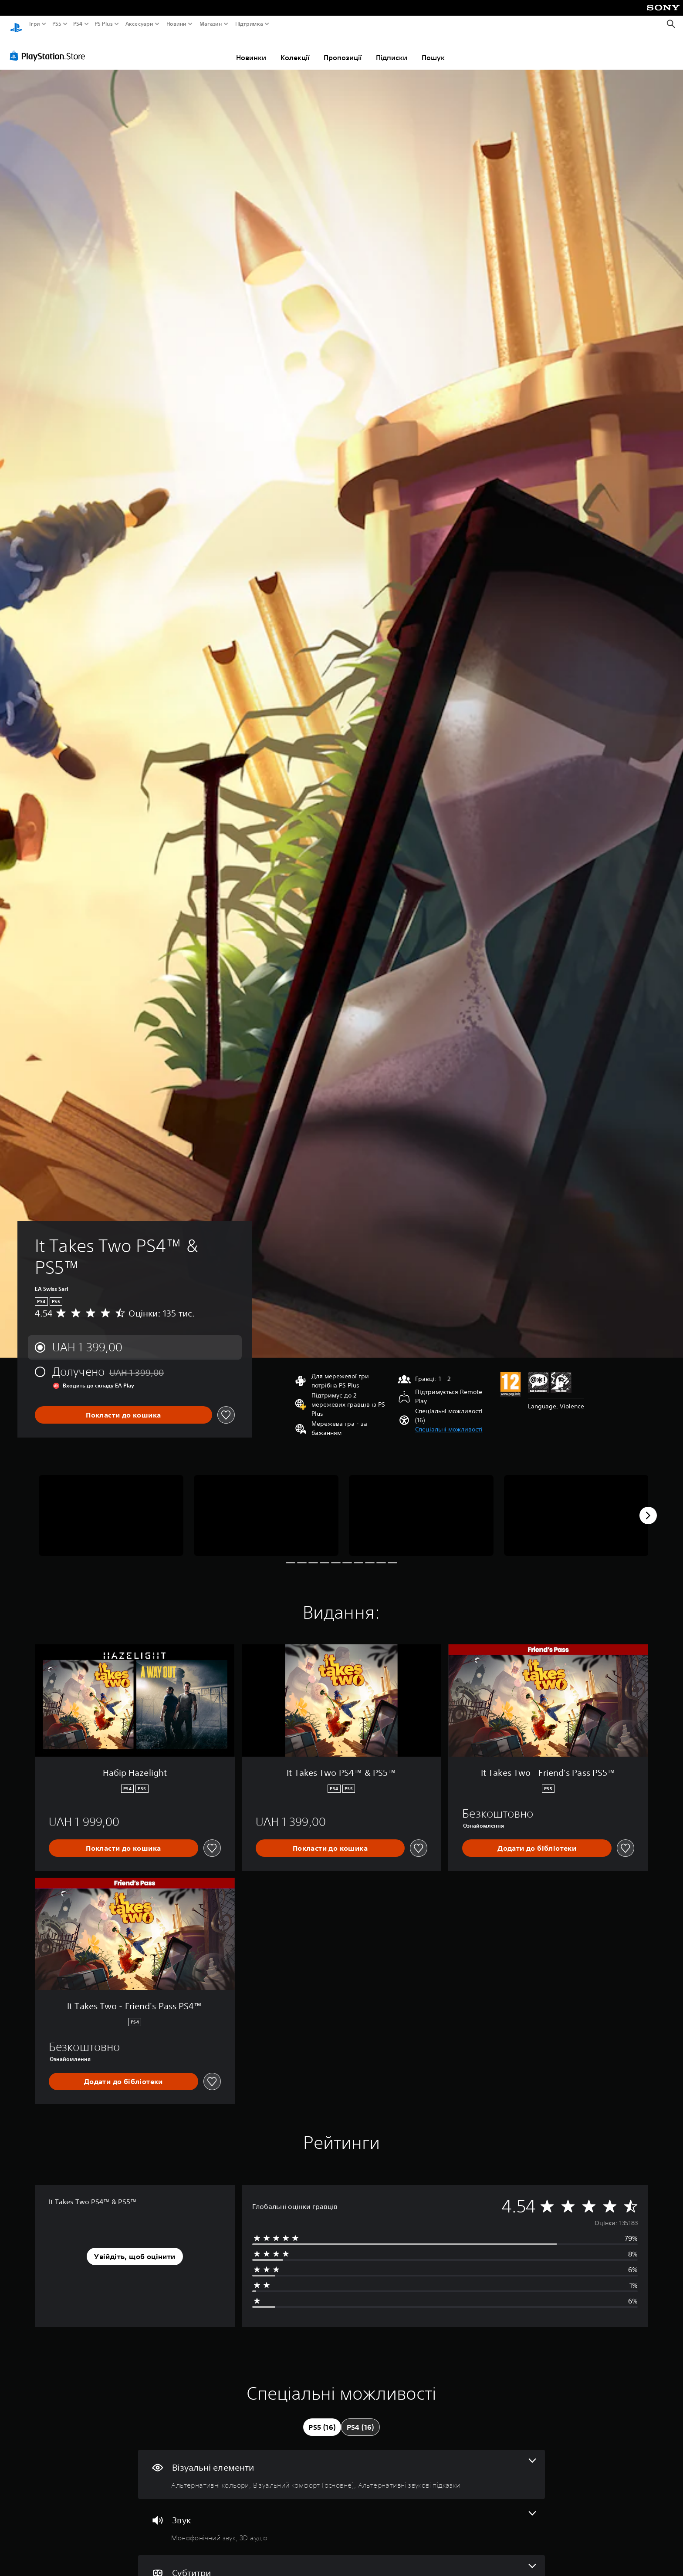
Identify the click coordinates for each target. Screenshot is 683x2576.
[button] (449, 1421)
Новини (176, 23)
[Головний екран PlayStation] (16, 24)
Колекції (295, 49)
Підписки (391, 49)
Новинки (251, 49)
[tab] (322, 2419)
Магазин (210, 23)
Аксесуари (139, 23)
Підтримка (249, 23)
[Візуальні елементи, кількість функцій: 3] (341, 2466)
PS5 (56, 23)
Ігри (34, 23)
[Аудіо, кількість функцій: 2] (341, 2518)
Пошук (433, 49)
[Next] (648, 1507)
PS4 (77, 23)
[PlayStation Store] (50, 47)
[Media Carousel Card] (111, 1507)
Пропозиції (343, 49)
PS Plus (104, 23)
